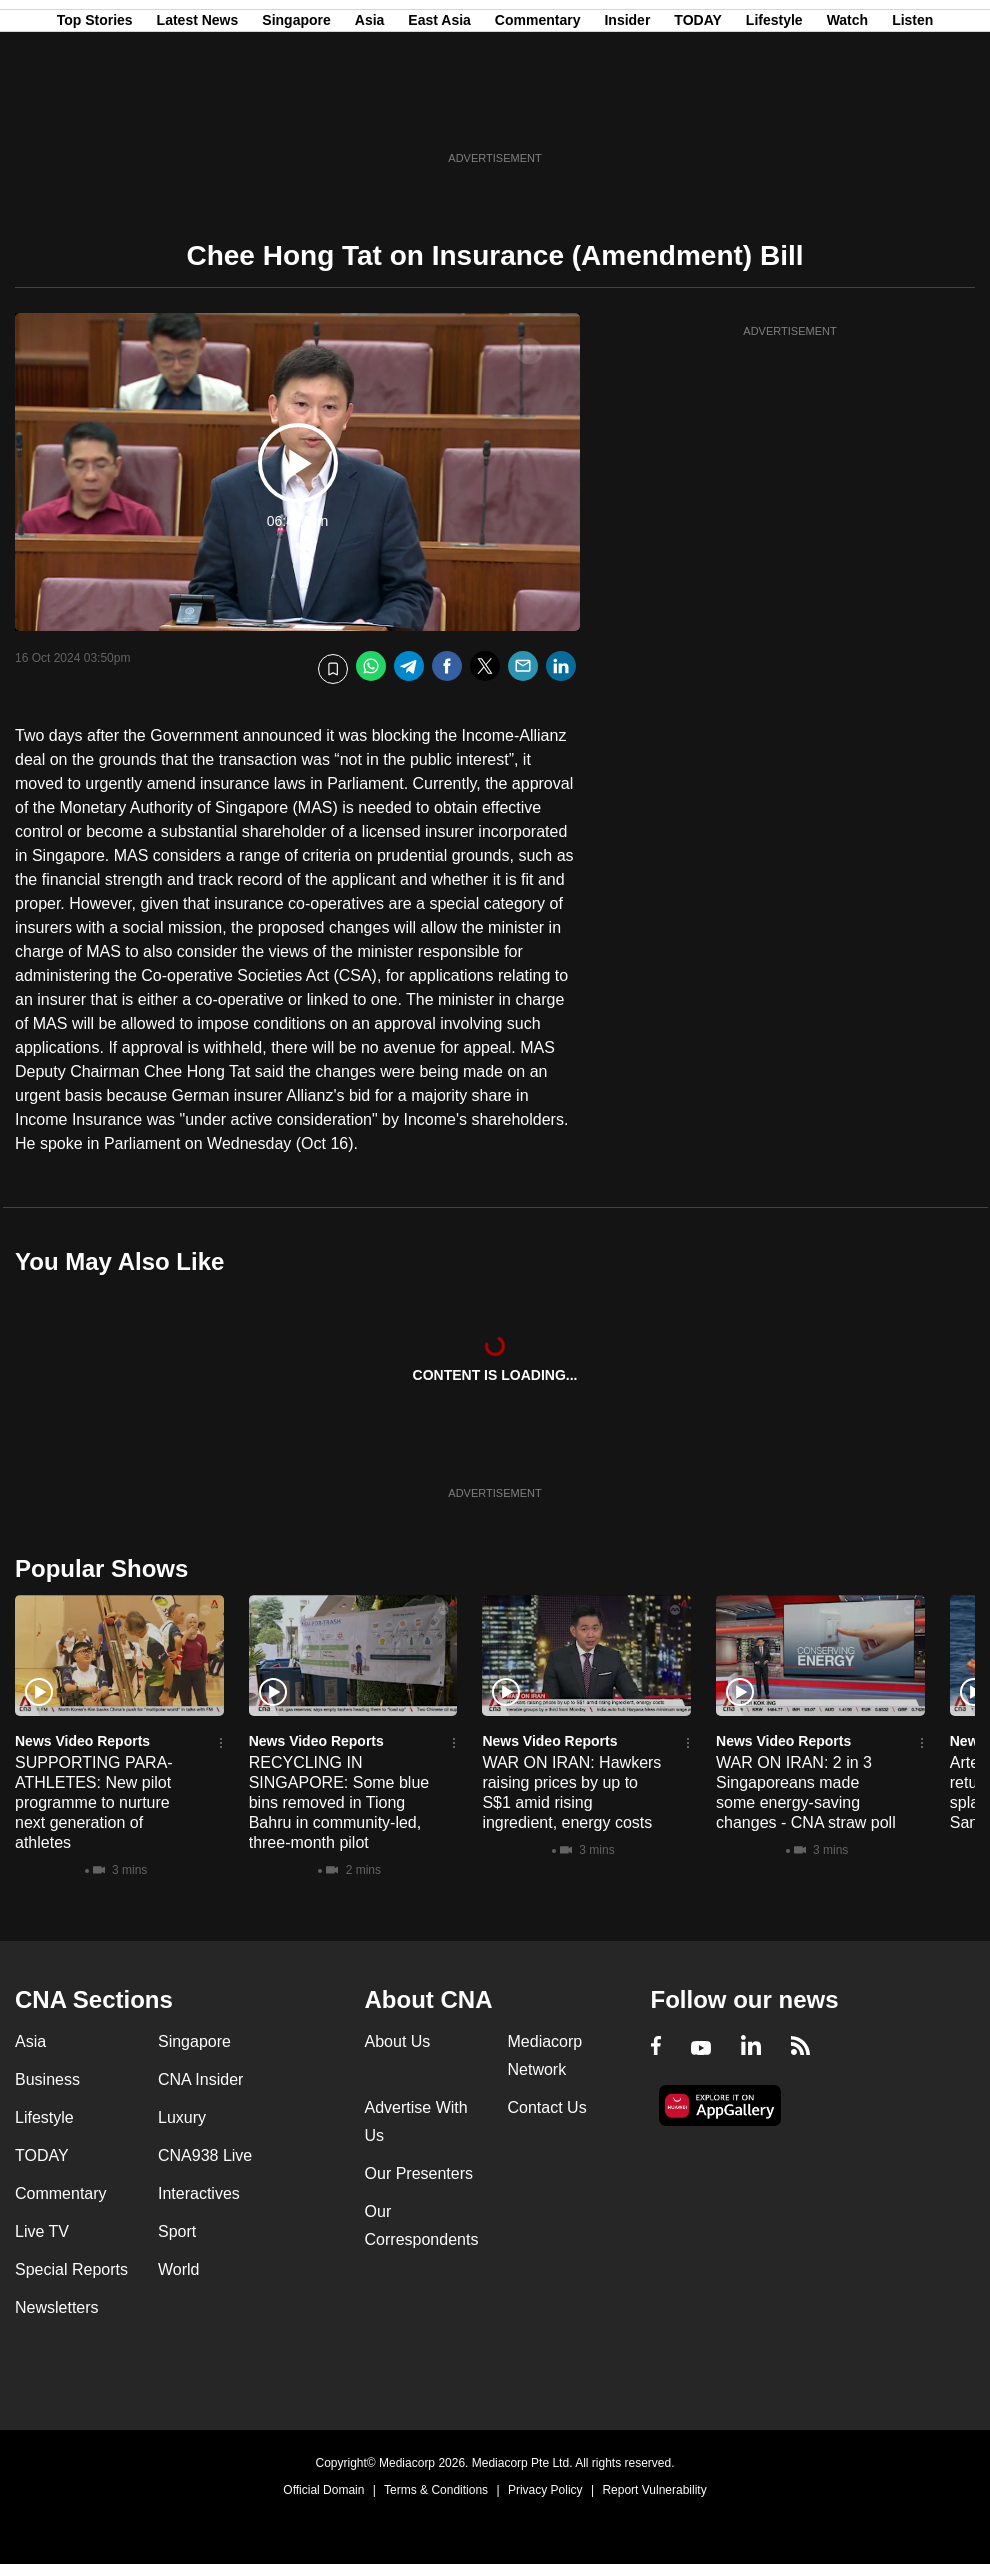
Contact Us (547, 2107)
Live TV (42, 2231)
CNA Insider (200, 2079)
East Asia (439, 113)
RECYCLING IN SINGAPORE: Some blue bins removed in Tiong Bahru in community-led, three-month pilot (339, 1802)
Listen (912, 113)
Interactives (199, 2193)
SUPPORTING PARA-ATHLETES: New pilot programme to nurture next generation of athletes (94, 1802)
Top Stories (95, 113)
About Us (398, 2041)
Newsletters (57, 2307)
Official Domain (323, 2490)
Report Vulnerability (654, 2490)
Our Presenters (419, 2173)
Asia (370, 113)
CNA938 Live (205, 2155)
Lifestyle (774, 113)
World (179, 2269)
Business (47, 2079)
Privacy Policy (545, 2490)
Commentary (538, 113)
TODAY (697, 113)
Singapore (296, 113)
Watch (847, 113)
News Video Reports (82, 1741)
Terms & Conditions (436, 2490)
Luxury (182, 2117)
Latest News (198, 113)
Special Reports (71, 2269)
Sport (177, 2231)
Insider (627, 113)
